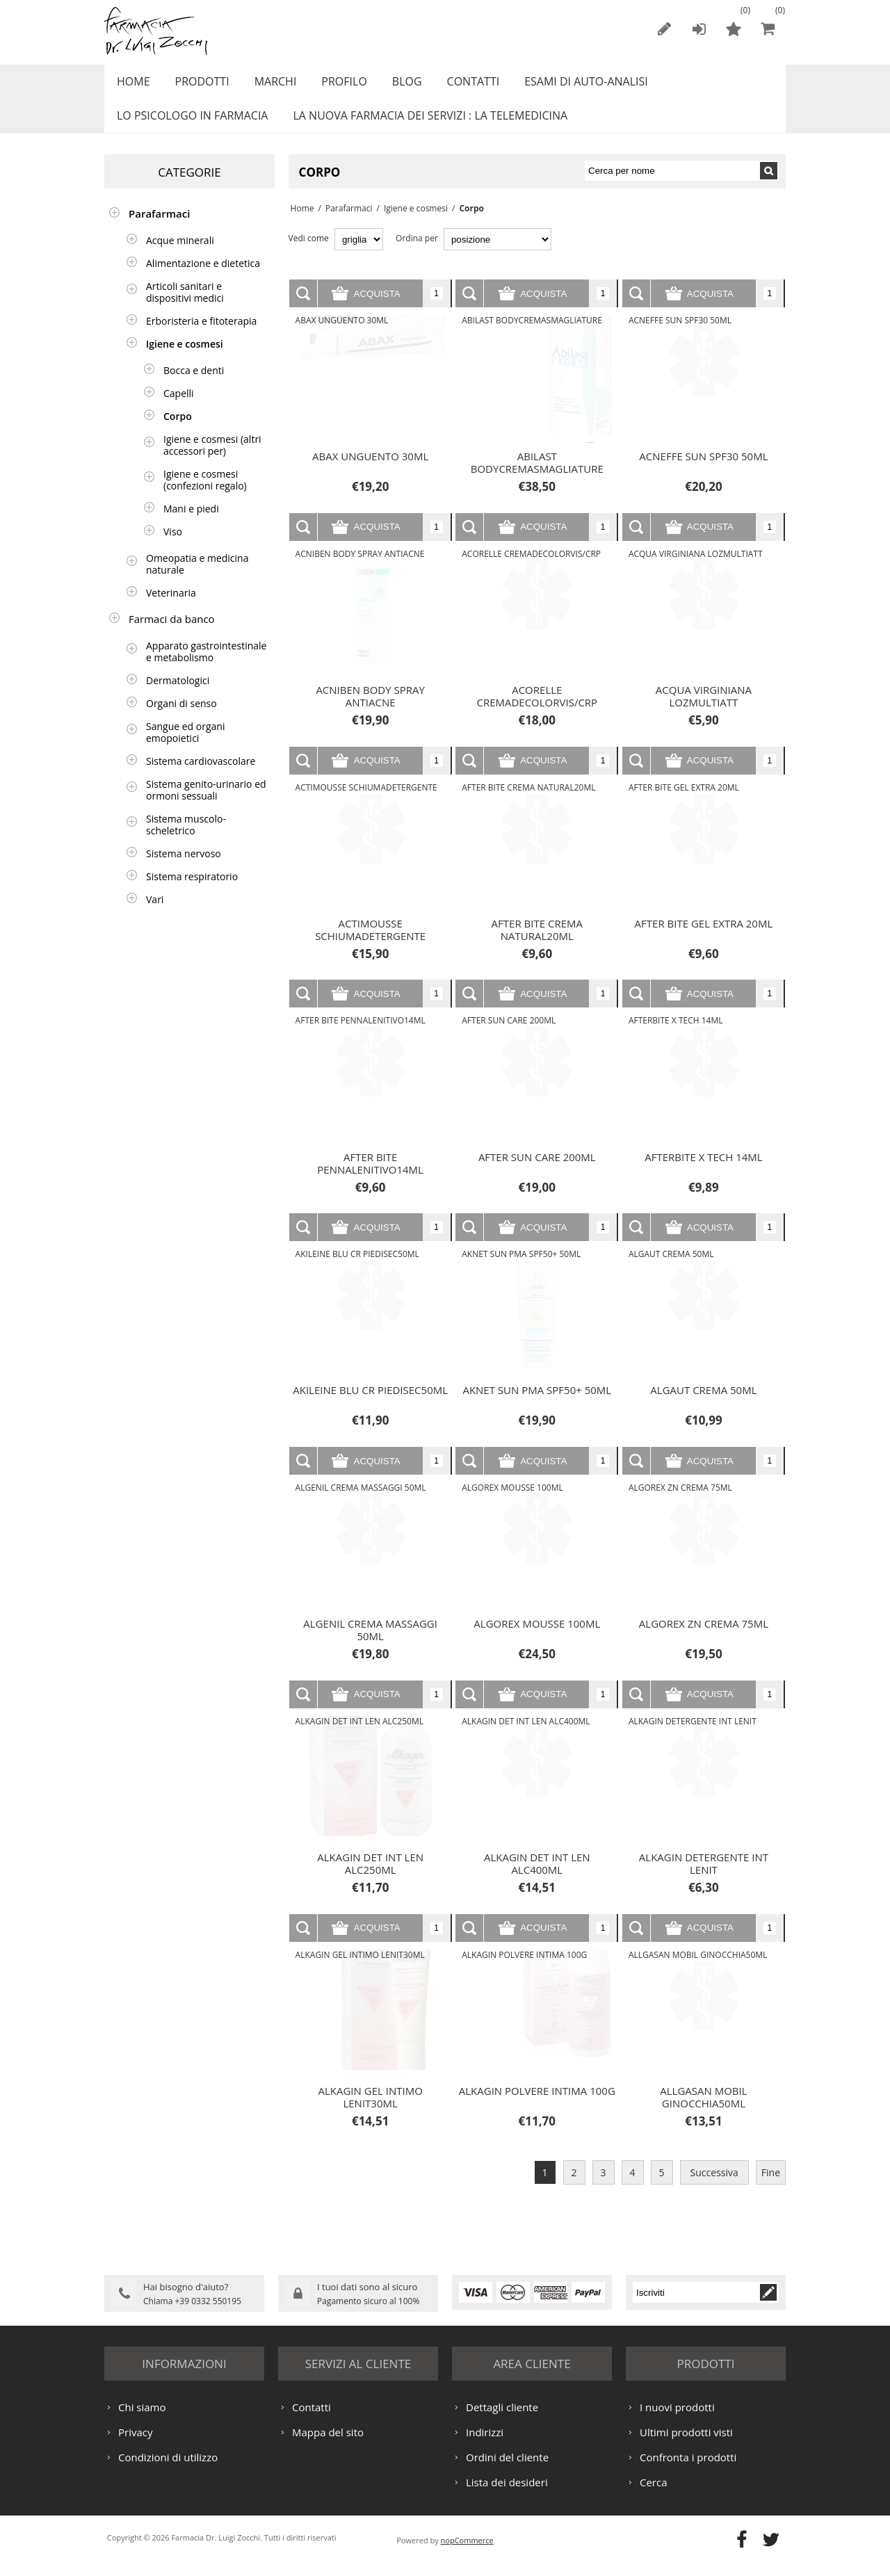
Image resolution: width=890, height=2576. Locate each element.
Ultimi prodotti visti (686, 2445)
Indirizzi (484, 2445)
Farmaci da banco (172, 634)
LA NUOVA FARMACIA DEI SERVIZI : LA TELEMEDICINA (424, 127)
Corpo (177, 431)
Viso (172, 546)
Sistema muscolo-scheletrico (186, 839)
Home (131, 85)
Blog (391, 85)
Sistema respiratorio (192, 891)
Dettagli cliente (502, 2420)
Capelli (178, 408)
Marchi (266, 85)
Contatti (454, 85)
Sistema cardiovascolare (200, 776)
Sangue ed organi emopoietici (185, 747)
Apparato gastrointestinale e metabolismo (206, 666)
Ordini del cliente (507, 2470)
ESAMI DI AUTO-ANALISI (563, 85)
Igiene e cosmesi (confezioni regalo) (205, 495)
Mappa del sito (328, 2445)
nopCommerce (467, 2553)
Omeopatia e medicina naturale (197, 579)
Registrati (664, 28)
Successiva (714, 2187)
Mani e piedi (191, 523)
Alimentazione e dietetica (203, 278)
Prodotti (197, 85)
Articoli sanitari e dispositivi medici (185, 307)
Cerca (654, 2495)
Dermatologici (177, 695)
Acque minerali (180, 255)
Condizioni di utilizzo (168, 2470)
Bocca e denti (193, 385)
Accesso (699, 28)
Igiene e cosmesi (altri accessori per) (212, 460)
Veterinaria (171, 608)
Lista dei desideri (507, 2495)
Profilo (331, 85)
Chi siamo (142, 2420)
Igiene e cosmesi (412, 223)
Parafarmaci (345, 223)
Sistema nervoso (183, 868)
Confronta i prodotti (688, 2470)
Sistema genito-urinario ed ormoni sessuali (206, 805)
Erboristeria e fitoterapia (201, 336)
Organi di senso (181, 718)
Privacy (135, 2445)
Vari (154, 914)
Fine (770, 2187)
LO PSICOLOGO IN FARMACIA (190, 127)
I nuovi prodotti (677, 2420)
